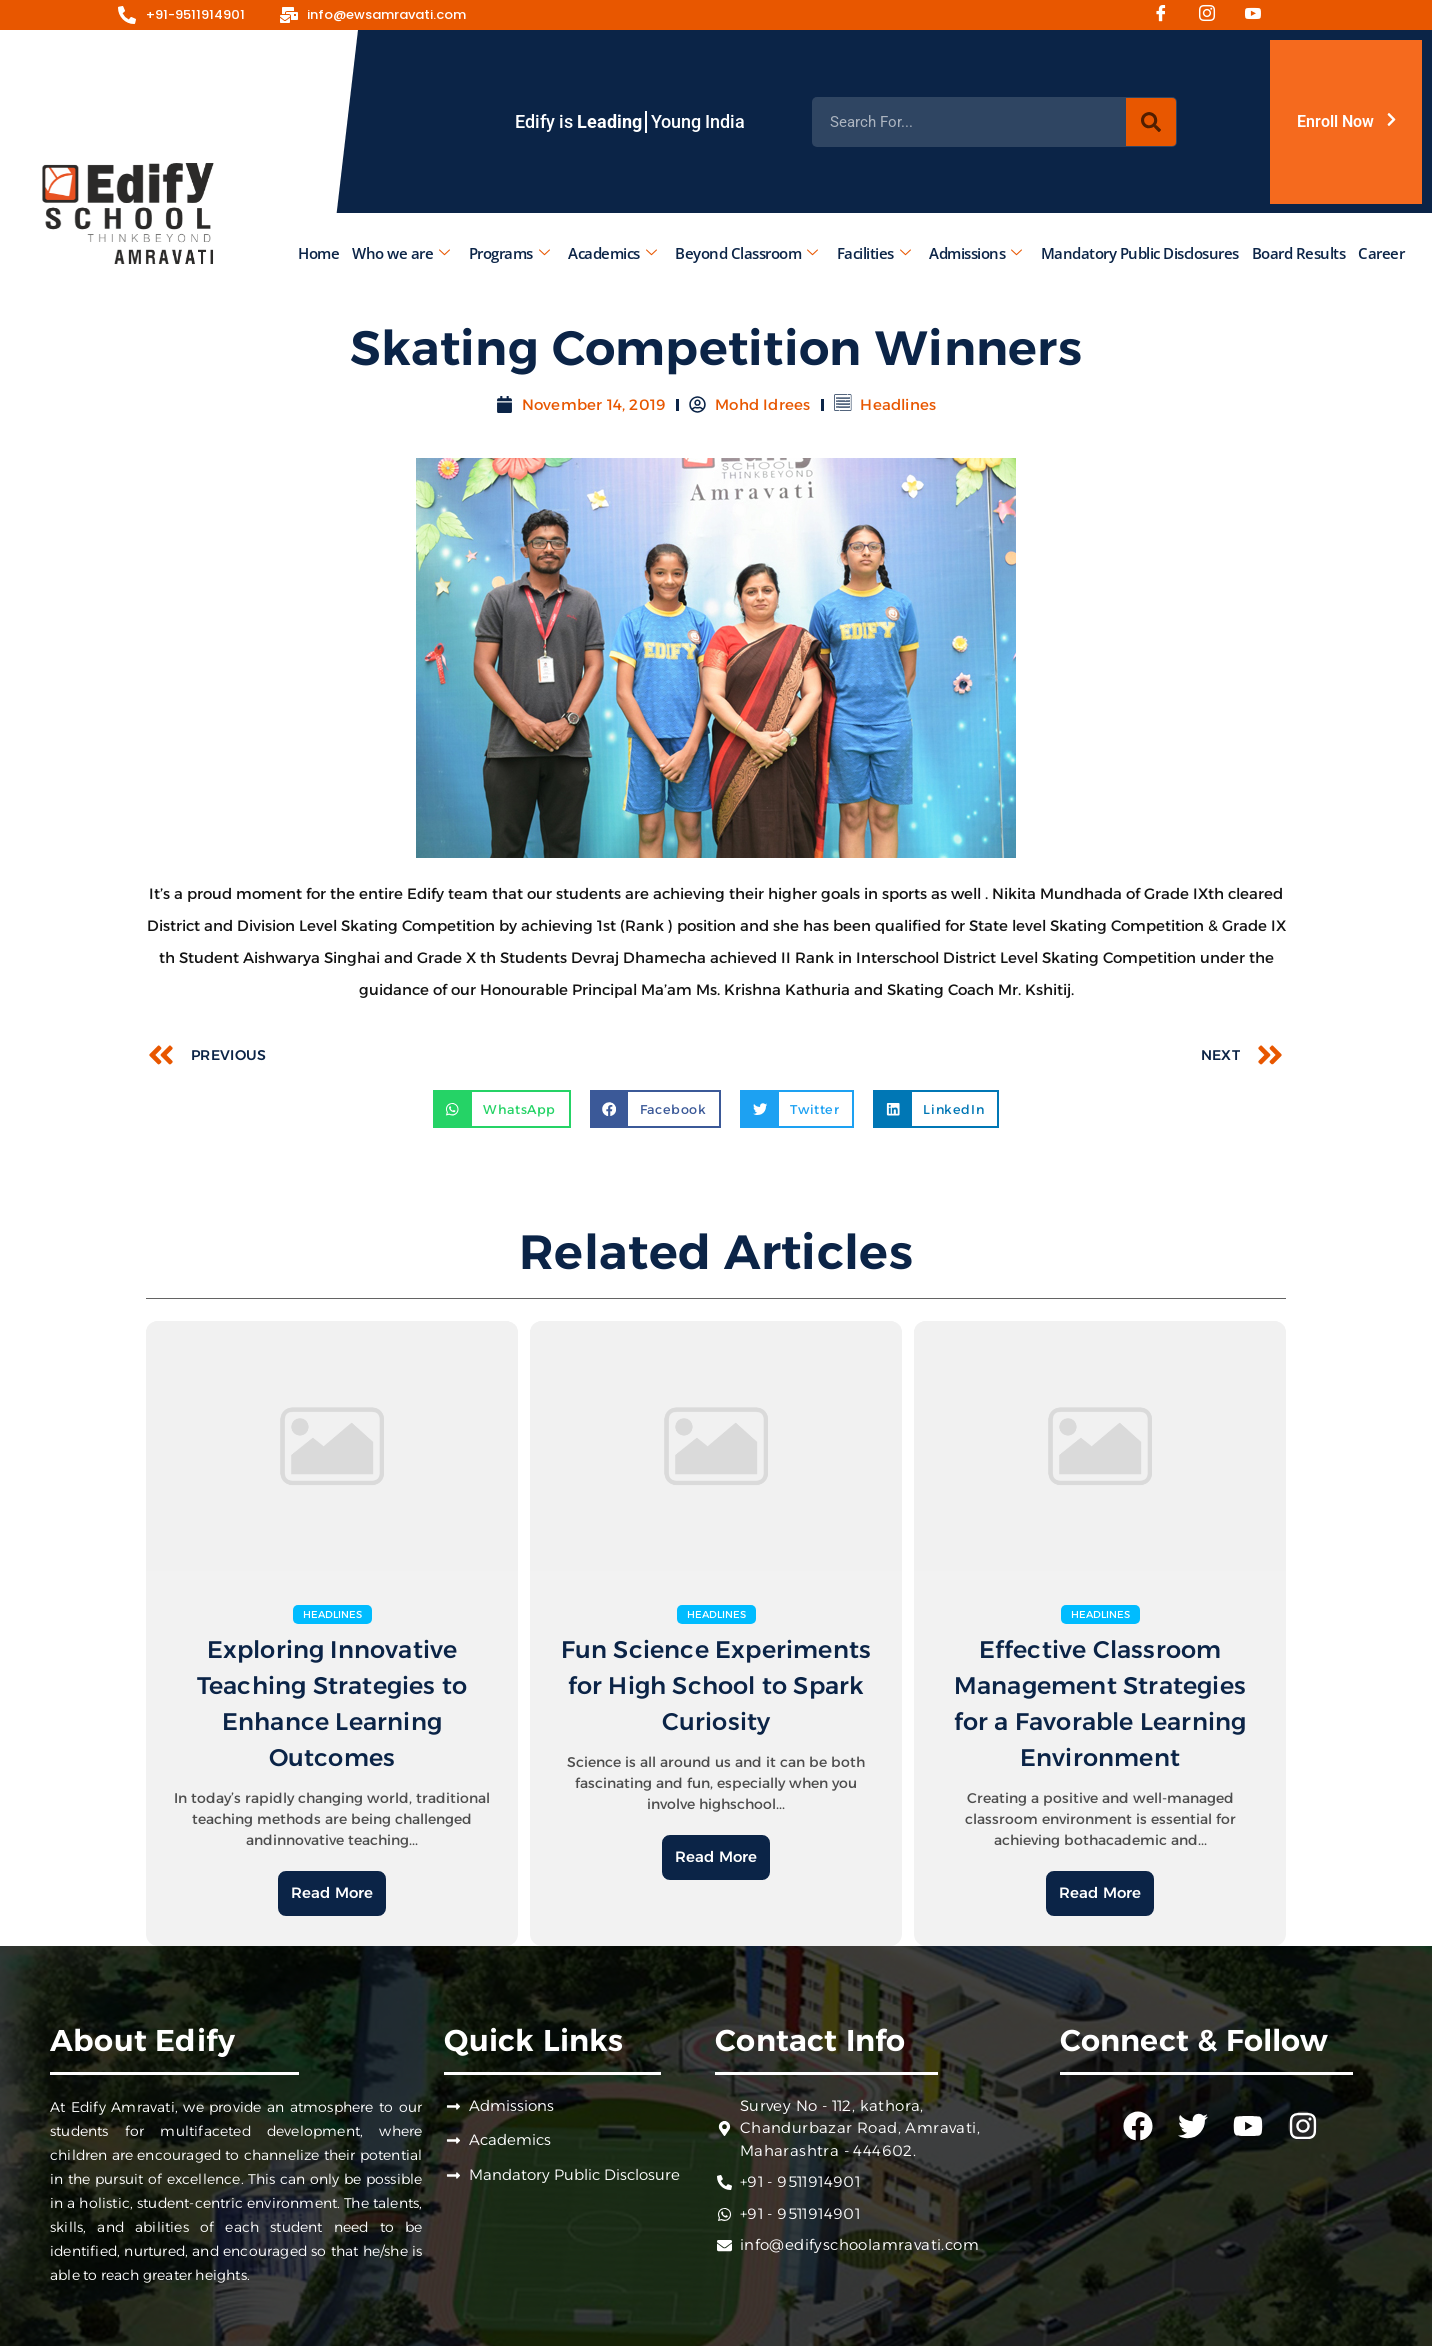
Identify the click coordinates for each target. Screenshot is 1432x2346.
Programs (509, 253)
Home (318, 253)
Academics (612, 253)
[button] (502, 1109)
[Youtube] (1260, 15)
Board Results (1299, 253)
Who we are (401, 253)
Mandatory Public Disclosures (1140, 253)
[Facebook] (1168, 15)
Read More (332, 1892)
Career (1381, 253)
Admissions (975, 253)
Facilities (874, 253)
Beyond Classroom (746, 253)
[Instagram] (1214, 15)
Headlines (898, 404)
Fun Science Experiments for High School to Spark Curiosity (716, 1685)
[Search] (1151, 122)
